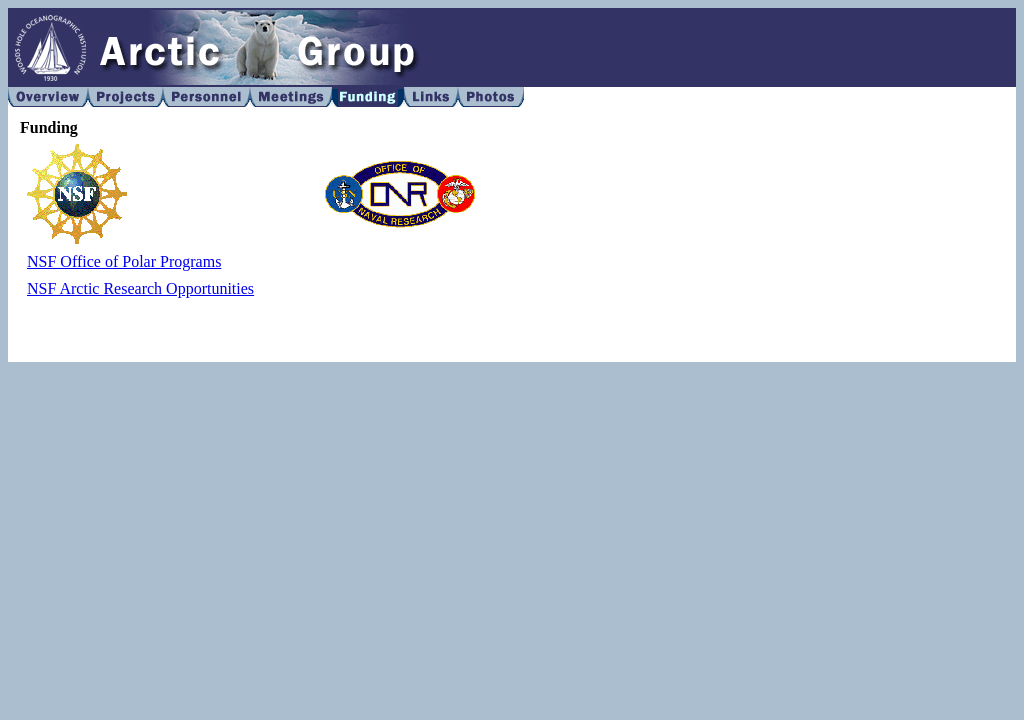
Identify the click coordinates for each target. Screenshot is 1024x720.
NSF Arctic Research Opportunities (140, 288)
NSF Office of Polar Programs (124, 261)
